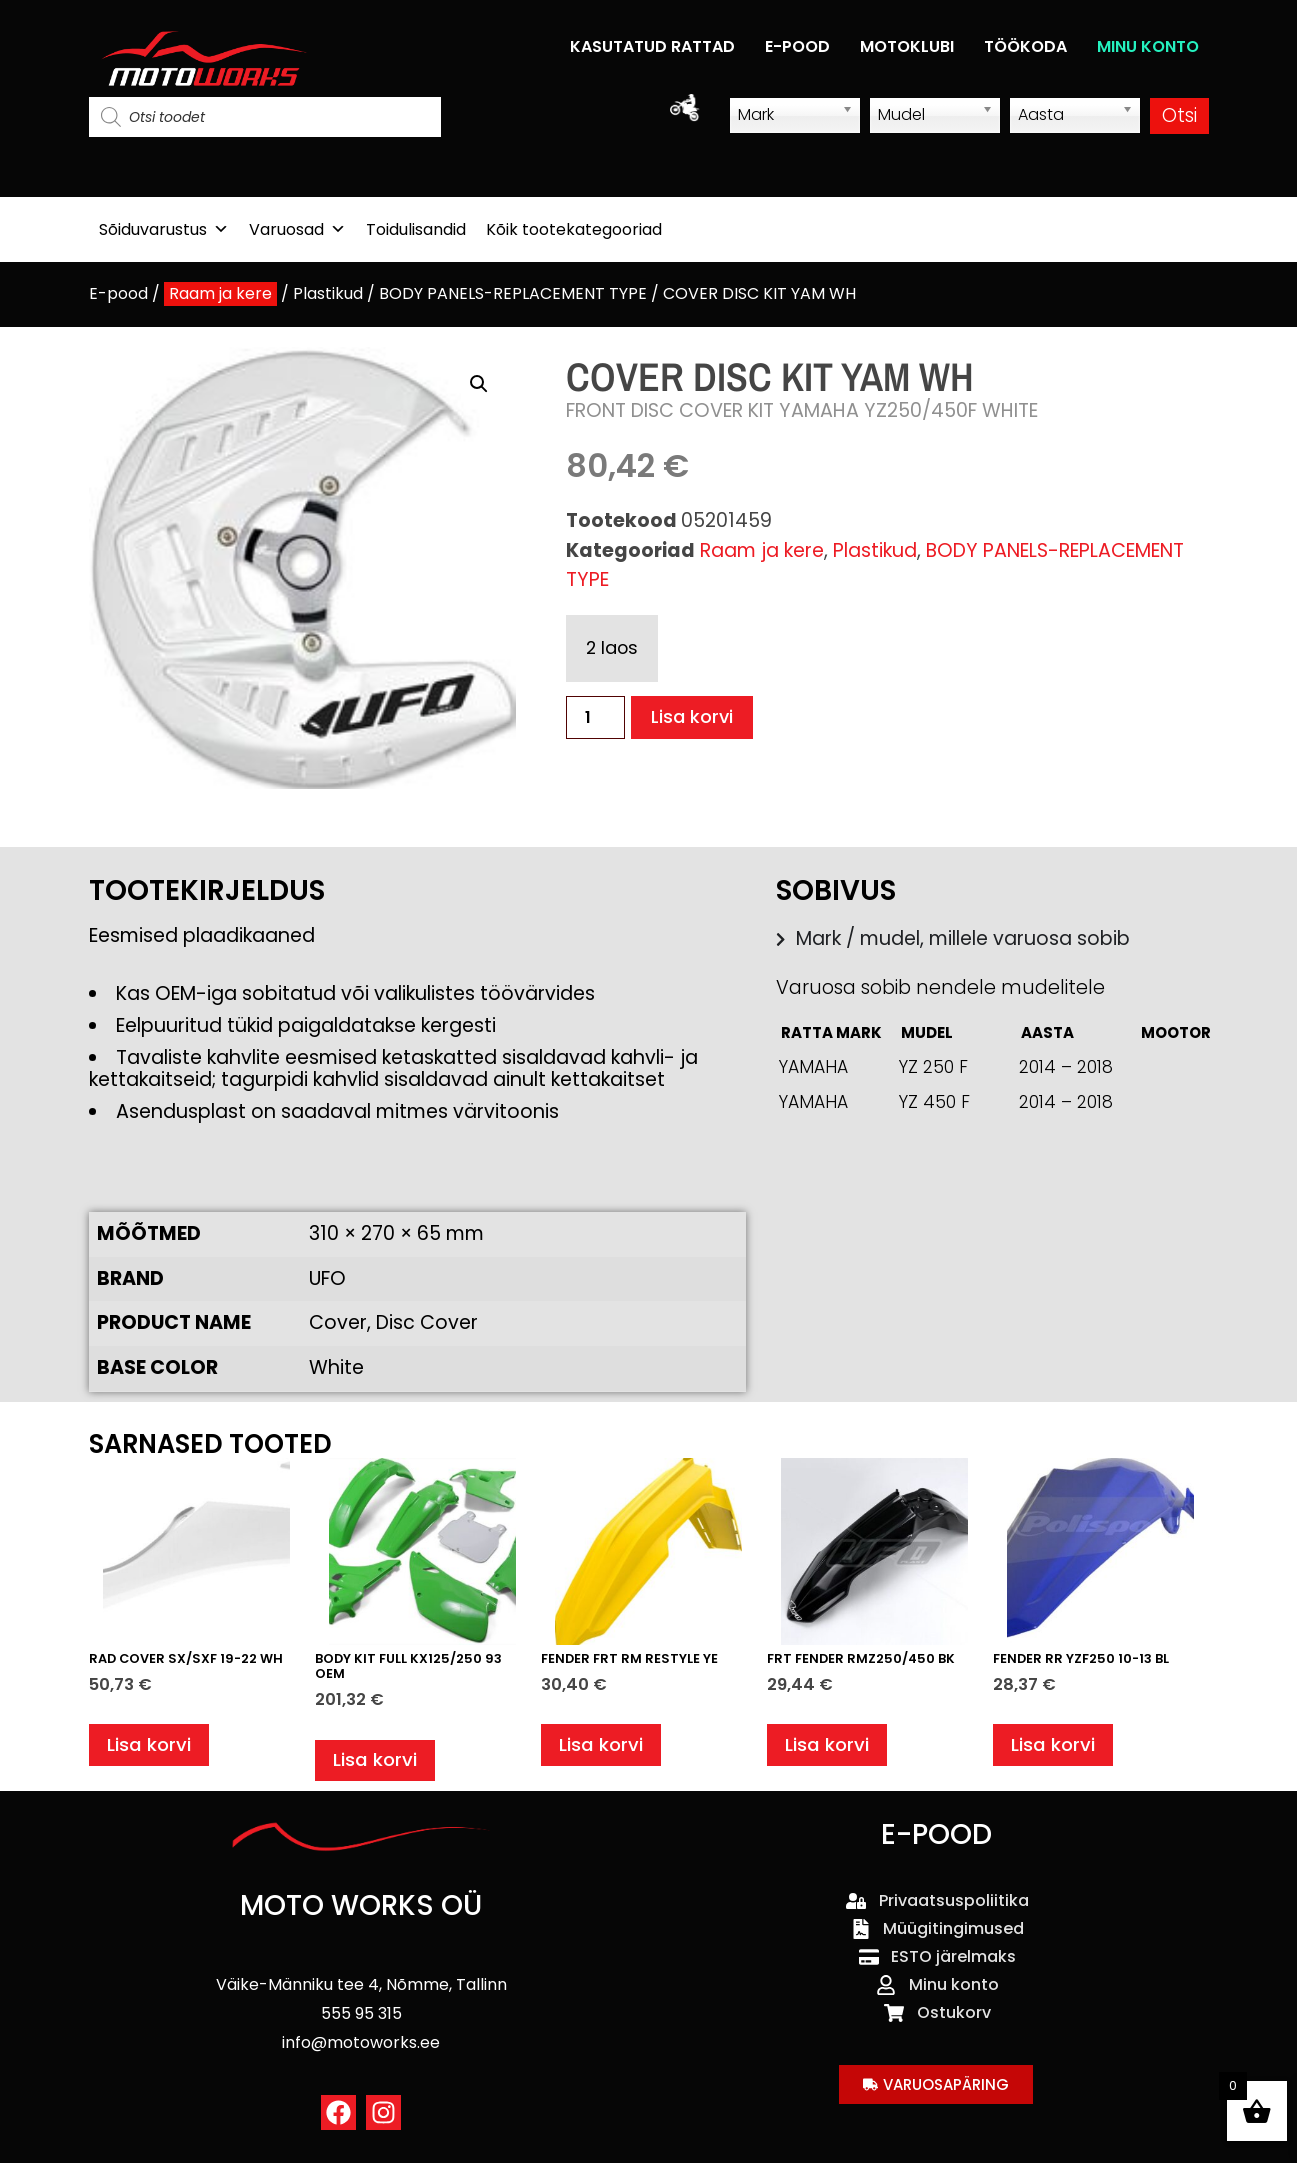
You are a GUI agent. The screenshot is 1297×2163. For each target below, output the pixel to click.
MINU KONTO (1148, 46)
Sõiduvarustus (164, 229)
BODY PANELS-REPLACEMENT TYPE (513, 293)
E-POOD (797, 46)
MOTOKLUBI (907, 46)
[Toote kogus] (595, 717)
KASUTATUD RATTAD (652, 46)
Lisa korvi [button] (150, 1746)
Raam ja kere (220, 293)
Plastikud (328, 293)
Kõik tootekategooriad (574, 229)
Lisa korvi (693, 717)
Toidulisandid (416, 229)
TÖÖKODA (1025, 46)
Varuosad (297, 229)
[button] (479, 384)
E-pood (118, 293)
